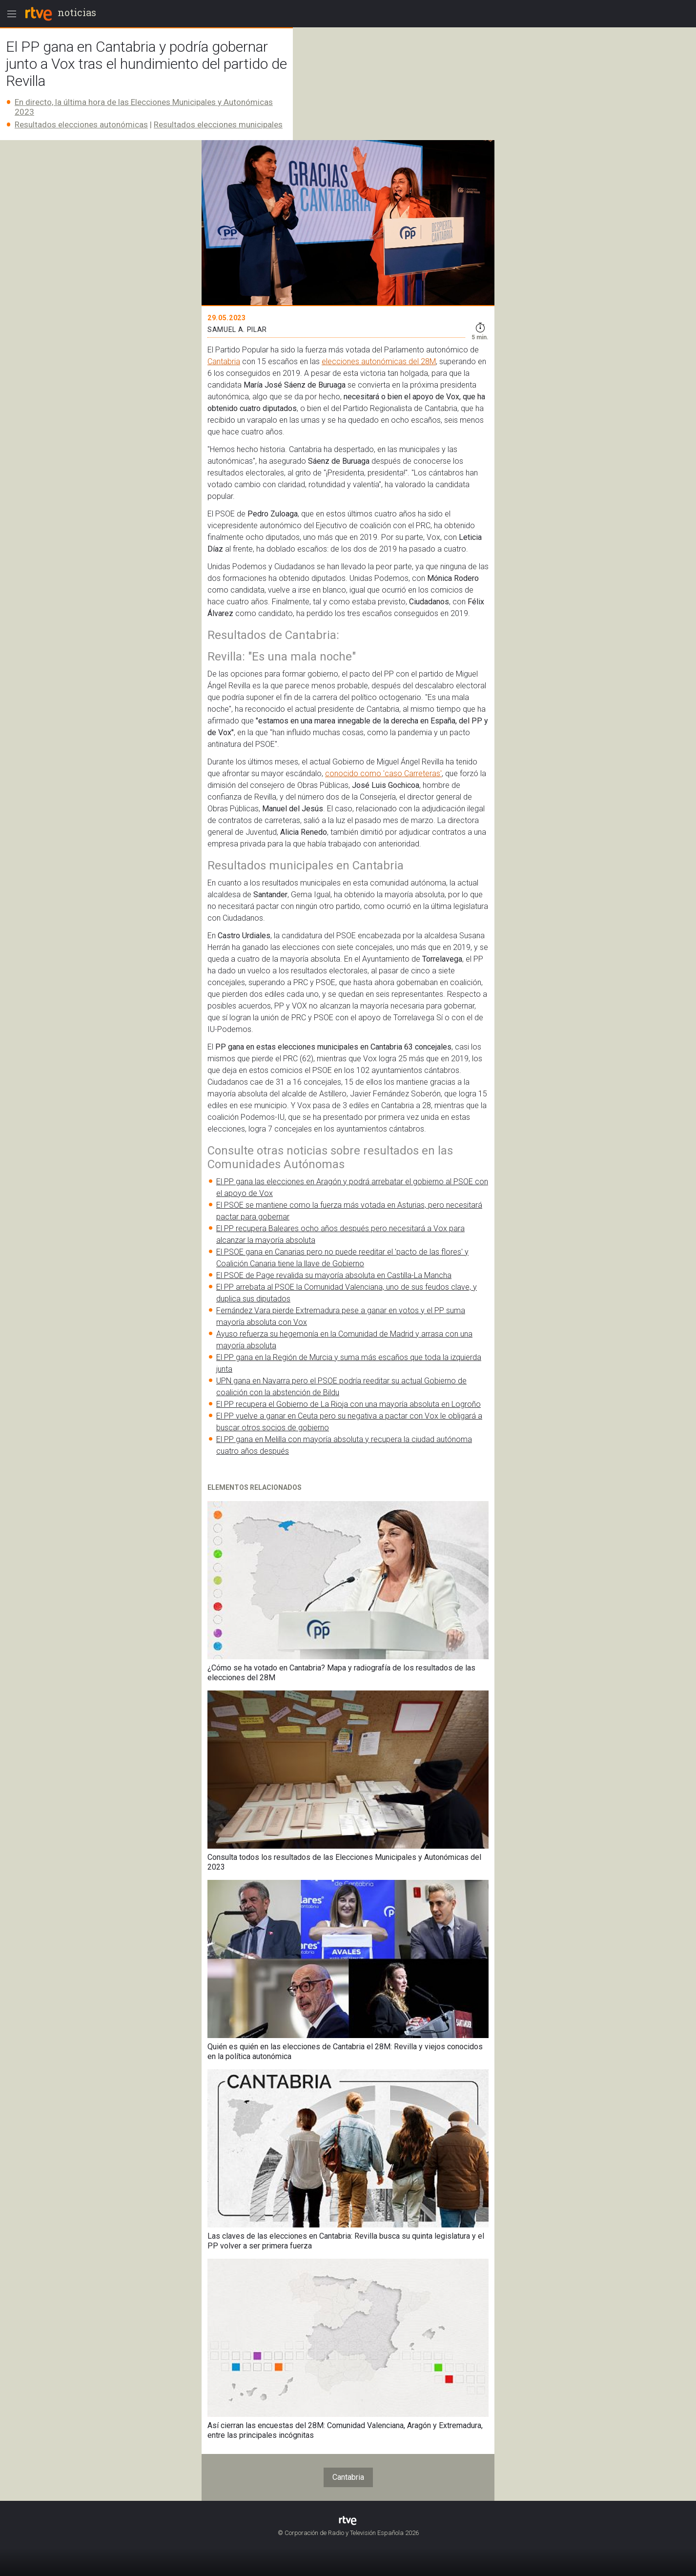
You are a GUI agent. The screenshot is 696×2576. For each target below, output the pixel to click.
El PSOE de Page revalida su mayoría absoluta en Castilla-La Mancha (333, 1275)
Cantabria (223, 361)
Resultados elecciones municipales (218, 124)
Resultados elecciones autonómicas (81, 124)
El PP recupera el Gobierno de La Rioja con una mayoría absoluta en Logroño (348, 1404)
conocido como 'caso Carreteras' (383, 773)
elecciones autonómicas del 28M (379, 361)
